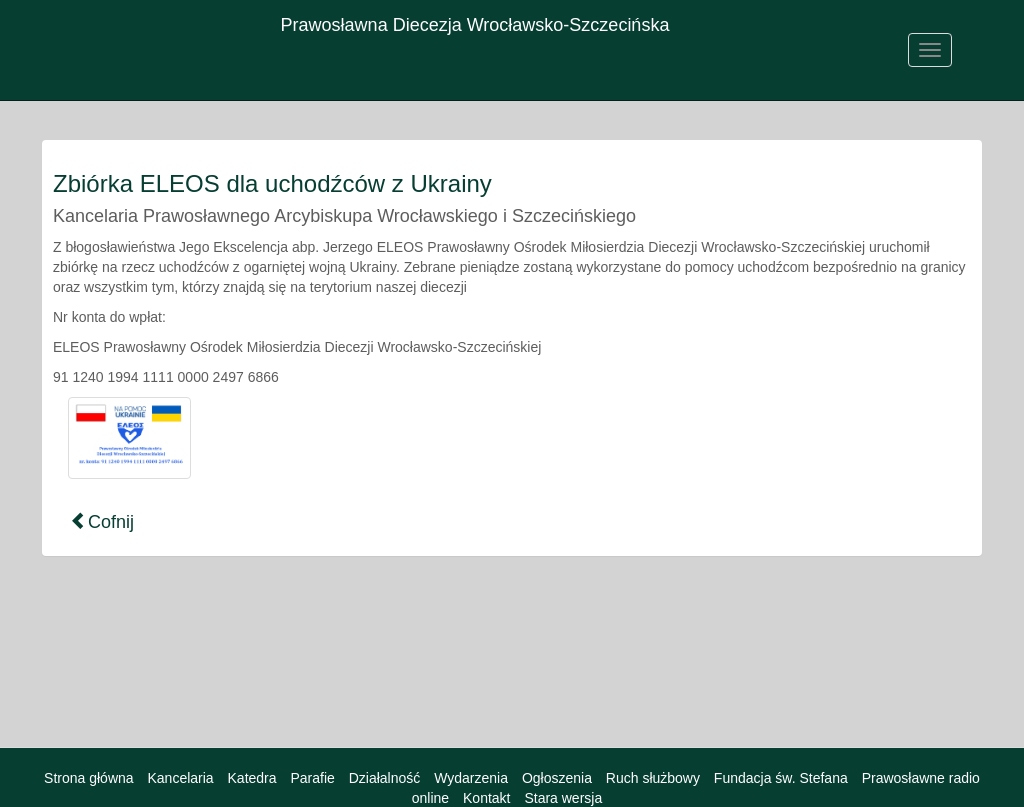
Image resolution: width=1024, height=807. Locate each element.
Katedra (252, 778)
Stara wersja (563, 798)
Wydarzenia (471, 778)
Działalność (385, 778)
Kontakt (486, 798)
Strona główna (89, 778)
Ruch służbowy (653, 778)
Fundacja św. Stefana (781, 778)
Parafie (312, 778)
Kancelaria (180, 778)
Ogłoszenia (557, 778)
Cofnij (102, 521)
